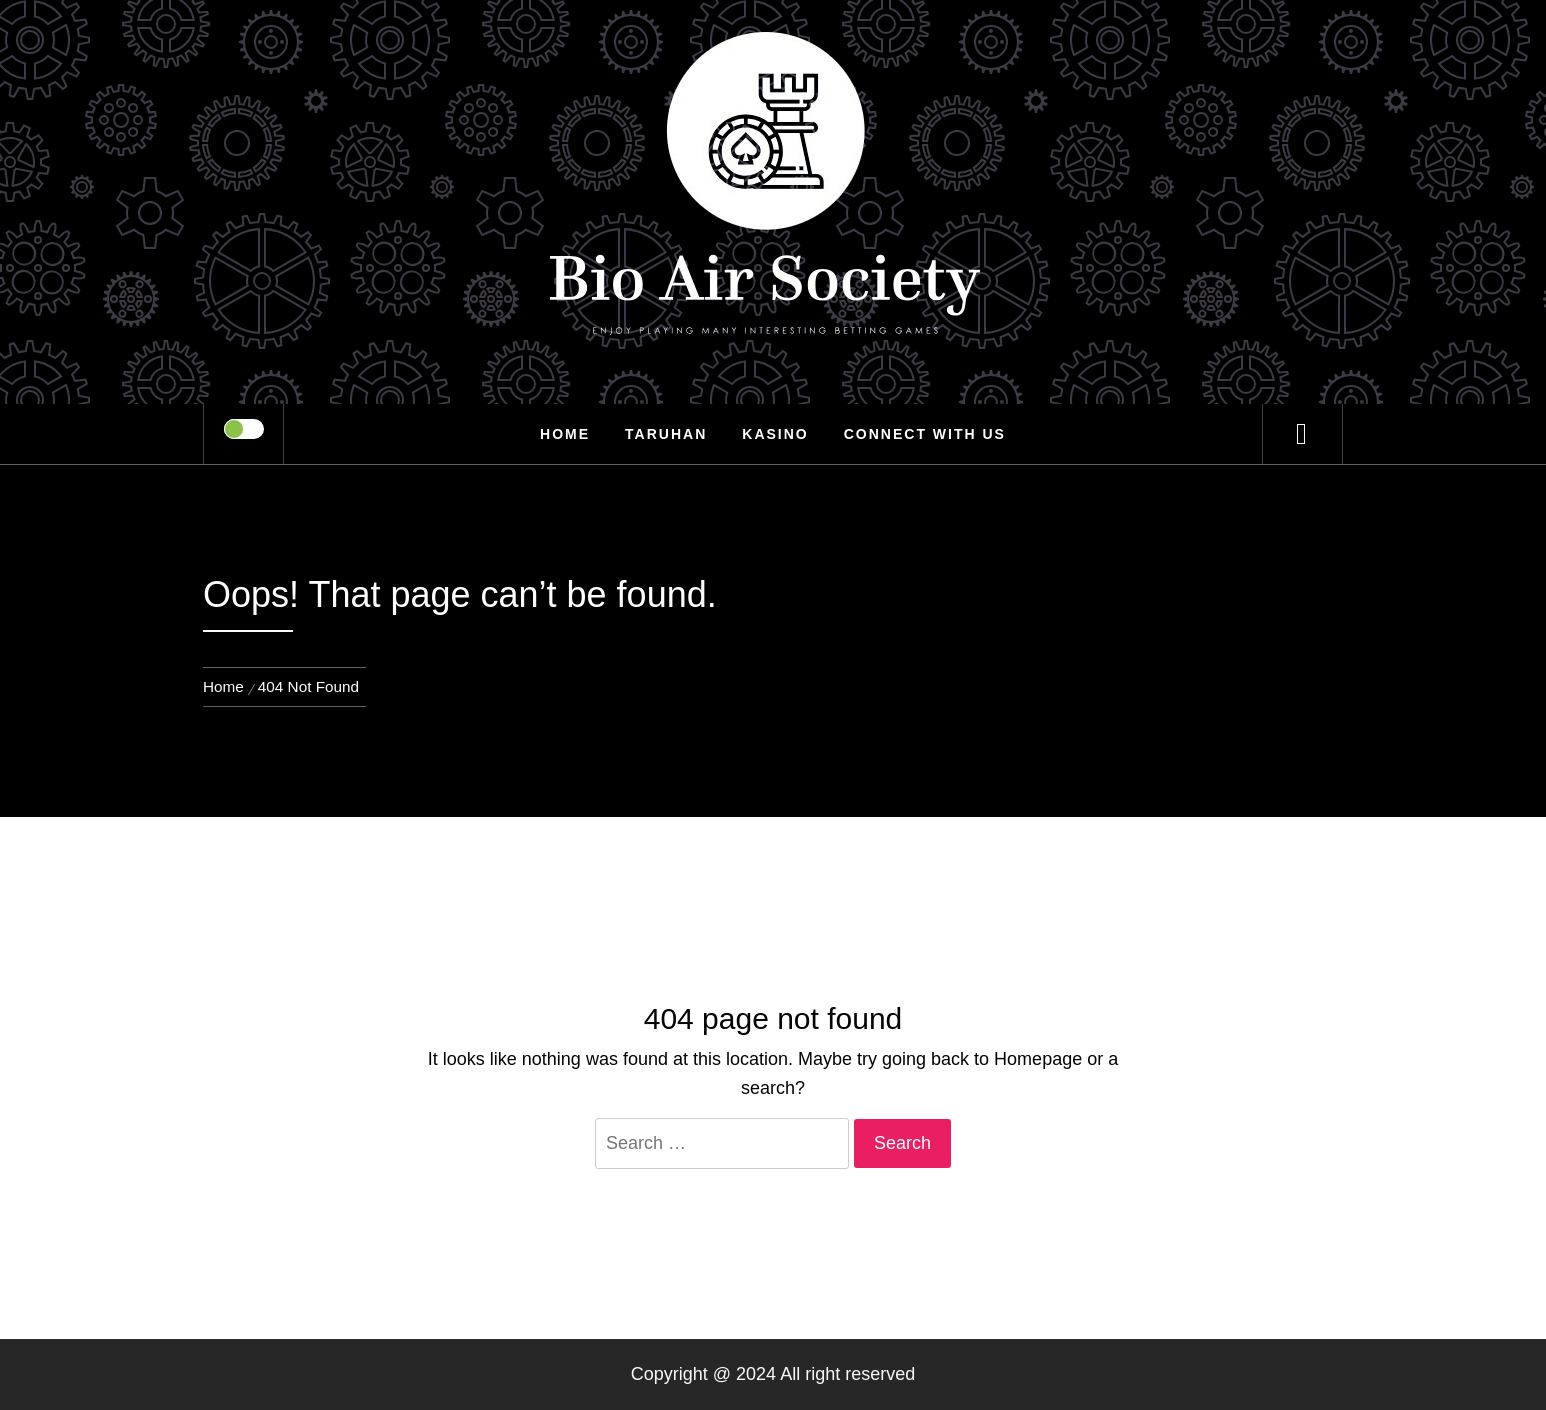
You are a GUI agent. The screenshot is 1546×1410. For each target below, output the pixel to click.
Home (565, 434)
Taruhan (666, 434)
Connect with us (925, 434)
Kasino (775, 434)
